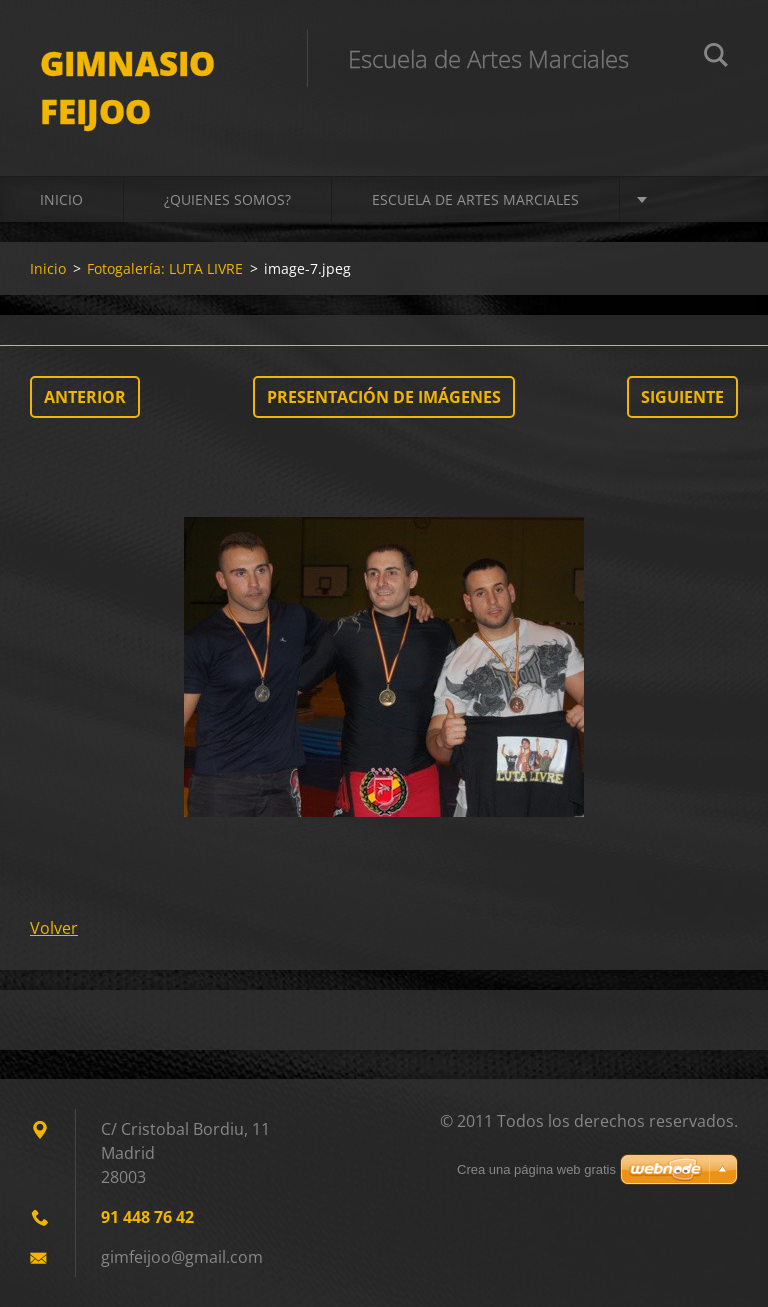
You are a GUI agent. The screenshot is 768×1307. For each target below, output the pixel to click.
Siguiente (682, 397)
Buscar (716, 58)
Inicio (61, 199)
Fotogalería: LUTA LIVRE (165, 268)
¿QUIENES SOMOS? (227, 199)
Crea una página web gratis (536, 1169)
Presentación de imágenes (384, 397)
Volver (54, 928)
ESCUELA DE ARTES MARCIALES (475, 199)
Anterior (85, 397)
